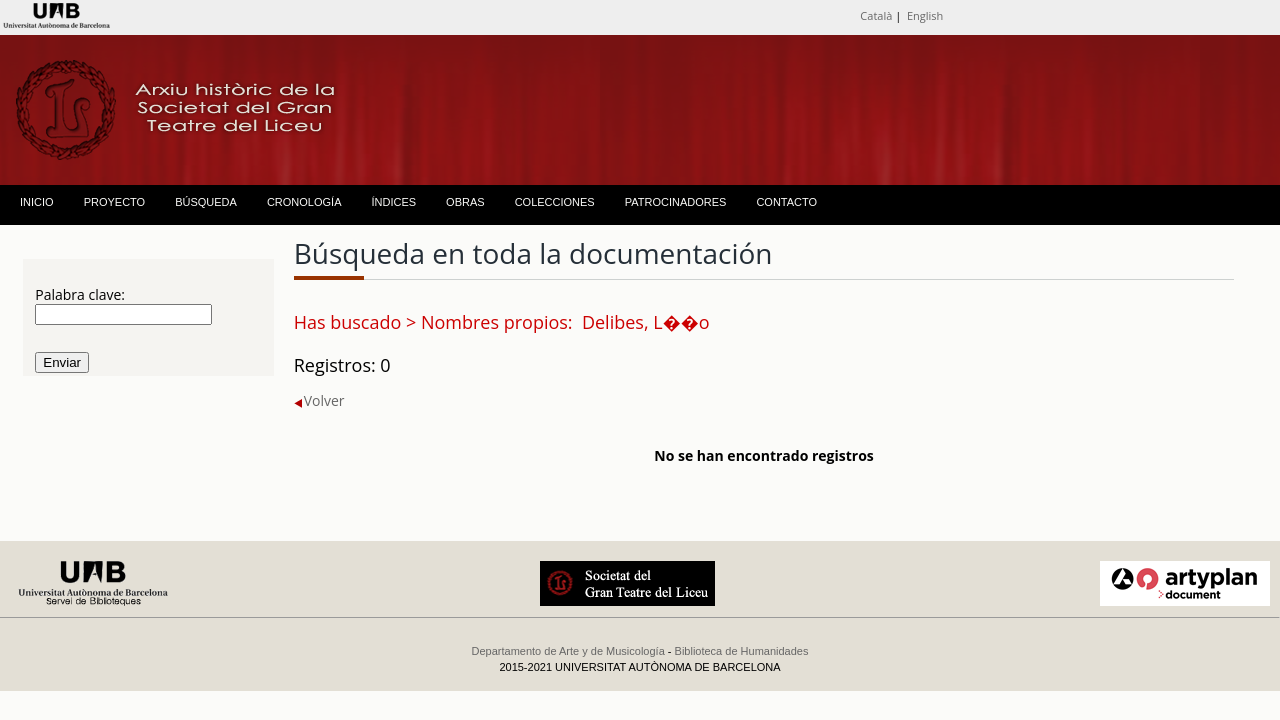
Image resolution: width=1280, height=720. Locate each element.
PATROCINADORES (676, 202)
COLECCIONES (555, 202)
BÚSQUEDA (206, 202)
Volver (319, 400)
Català (876, 15)
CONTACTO (786, 202)
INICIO (37, 202)
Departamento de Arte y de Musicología (568, 651)
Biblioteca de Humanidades (742, 651)
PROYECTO (115, 202)
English (925, 15)
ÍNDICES (393, 202)
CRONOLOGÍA (304, 202)
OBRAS (465, 202)
